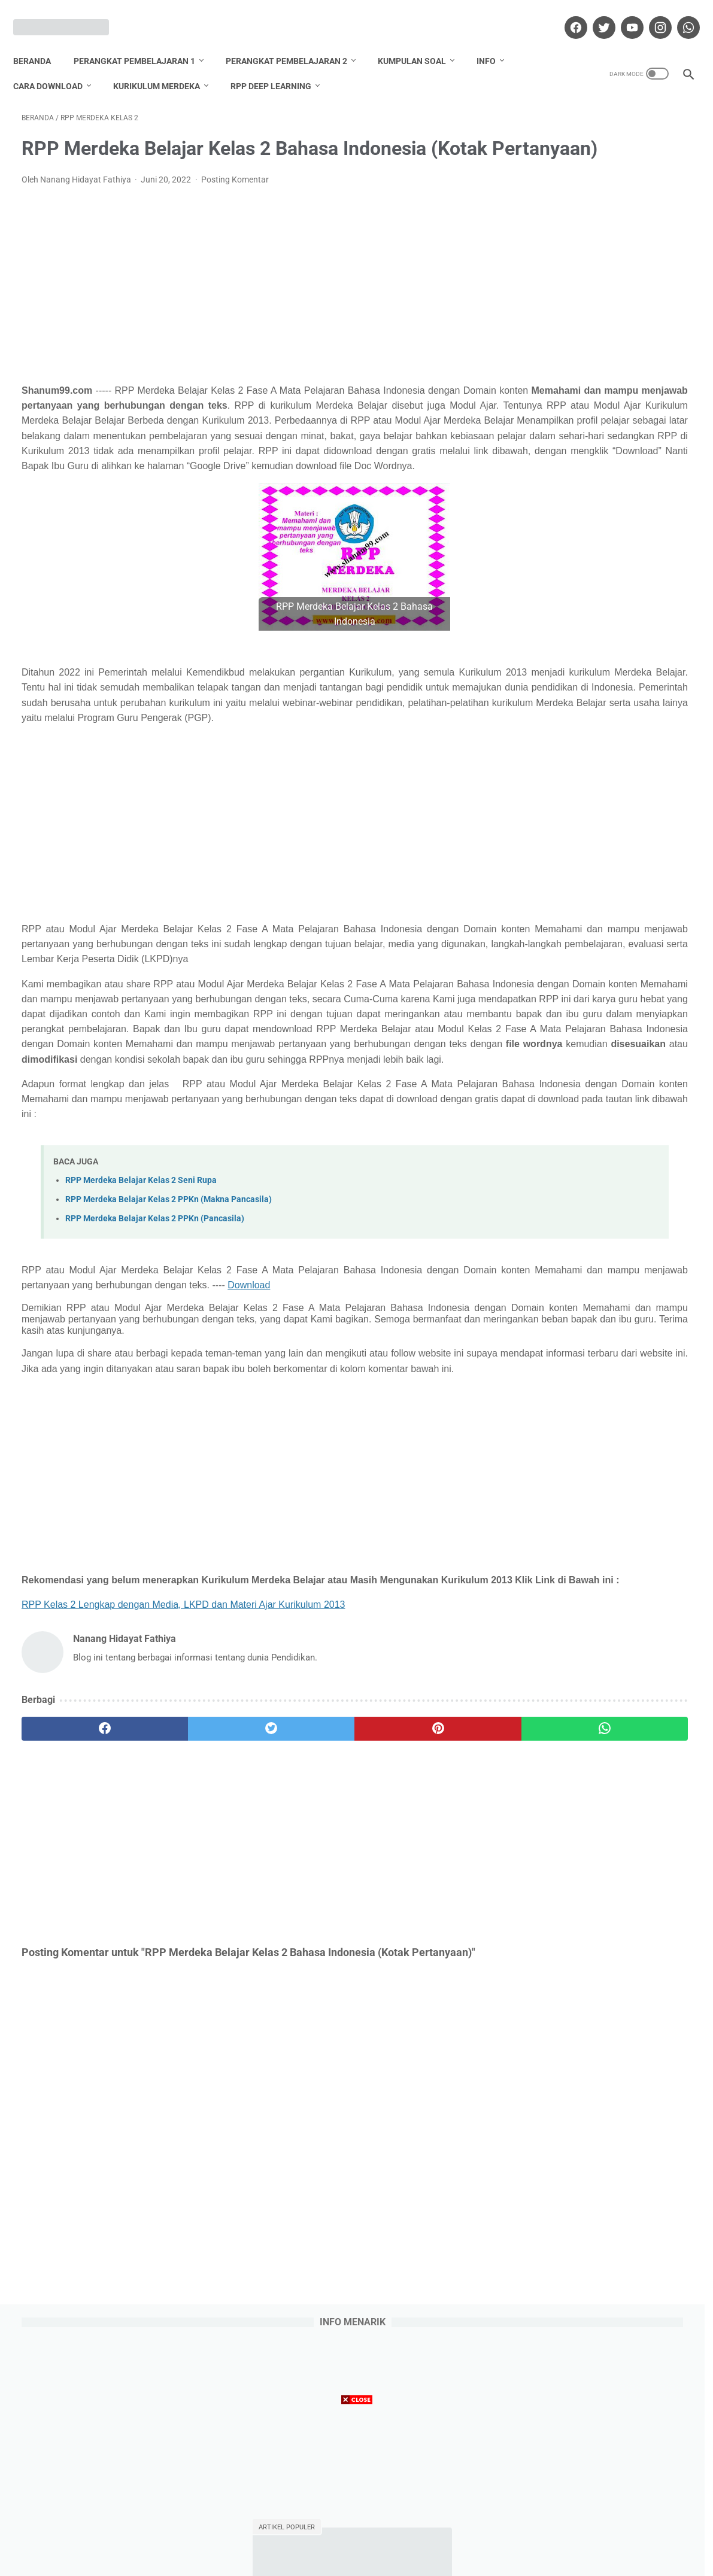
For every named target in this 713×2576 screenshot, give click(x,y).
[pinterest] (302, 1939)
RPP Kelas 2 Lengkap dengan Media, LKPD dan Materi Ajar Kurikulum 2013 (183, 1815)
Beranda (40, 41)
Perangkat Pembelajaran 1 (143, 41)
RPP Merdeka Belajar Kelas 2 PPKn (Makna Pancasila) (168, 1369)
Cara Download (56, 66)
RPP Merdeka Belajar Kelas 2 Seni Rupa (141, 1350)
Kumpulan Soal (420, 41)
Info (494, 41)
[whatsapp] (678, 14)
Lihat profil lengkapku (602, 1323)
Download (430, 1454)
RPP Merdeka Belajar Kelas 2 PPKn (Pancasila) (154, 1388)
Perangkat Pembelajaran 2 (295, 41)
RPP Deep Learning (279, 66)
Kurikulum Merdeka (165, 66)
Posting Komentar (235, 198)
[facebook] (566, 14)
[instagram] (650, 14)
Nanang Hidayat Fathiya (602, 1247)
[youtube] (622, 14)
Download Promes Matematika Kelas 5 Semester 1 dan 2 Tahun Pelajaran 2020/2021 (602, 677)
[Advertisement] (246, 303)
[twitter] (594, 14)
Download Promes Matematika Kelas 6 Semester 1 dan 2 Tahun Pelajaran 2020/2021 (602, 438)
